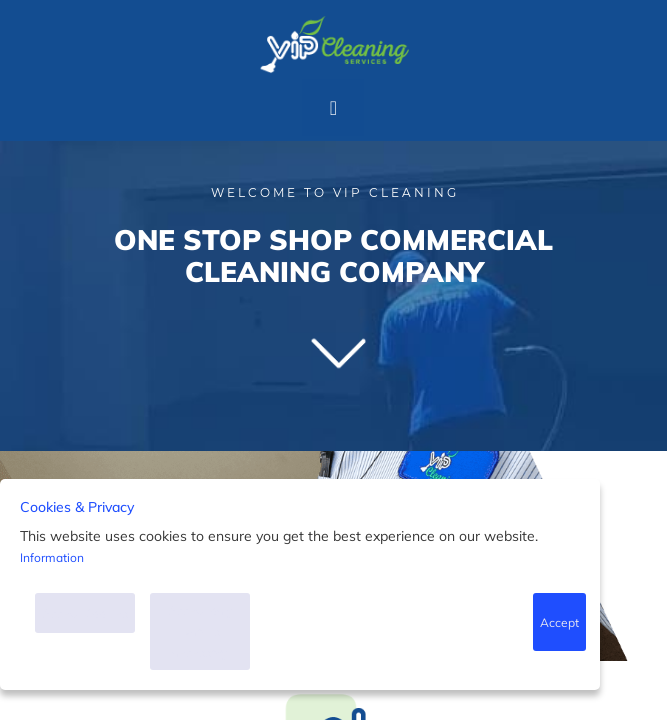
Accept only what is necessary (200, 631)
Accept (558, 622)
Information (52, 557)
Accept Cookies (85, 613)
